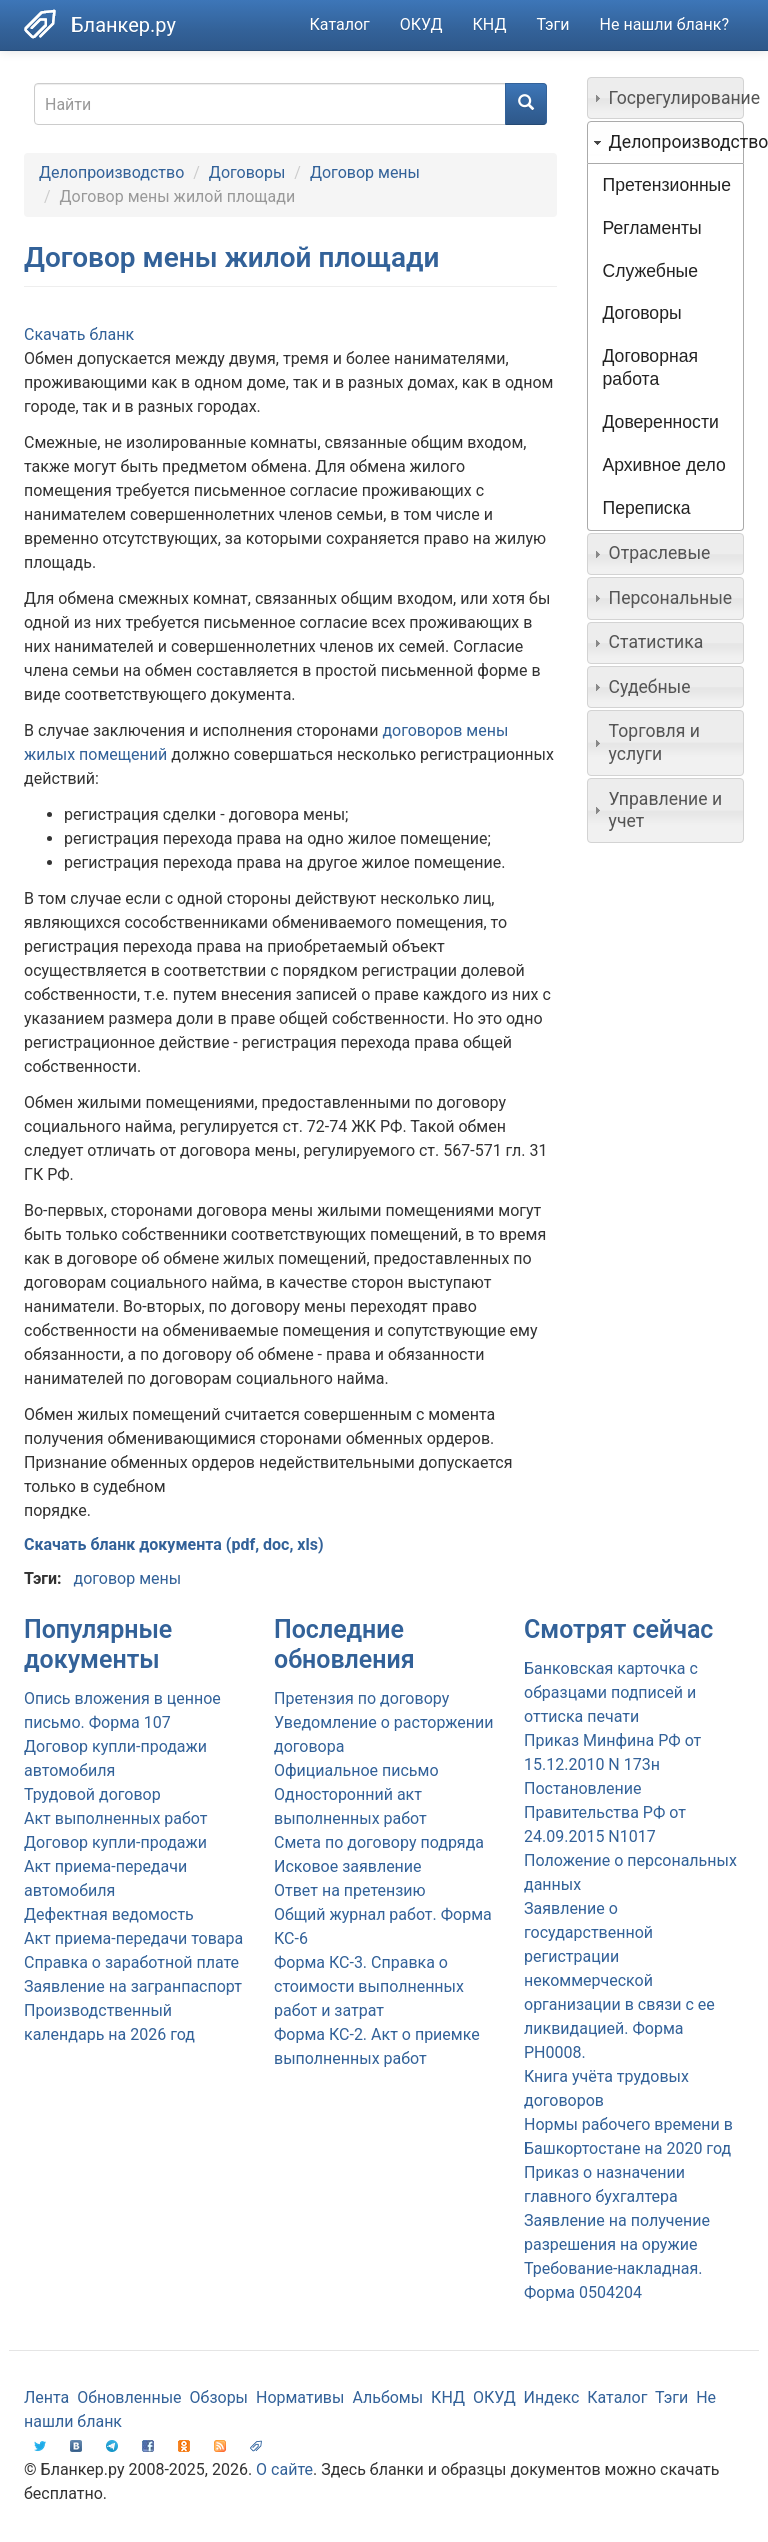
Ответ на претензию (350, 1890)
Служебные (651, 271)
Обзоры (219, 2397)
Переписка (647, 508)
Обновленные (129, 2397)
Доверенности (661, 422)
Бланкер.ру (123, 25)
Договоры (247, 172)
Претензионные (667, 185)
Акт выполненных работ (115, 1818)
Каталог (340, 24)
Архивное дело (664, 465)
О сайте (284, 2469)
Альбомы (387, 2397)
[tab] (666, 98)
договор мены (127, 1578)
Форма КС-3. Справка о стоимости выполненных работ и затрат (369, 1986)
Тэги (552, 24)
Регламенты (652, 228)
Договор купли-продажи (115, 1842)
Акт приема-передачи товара (133, 1938)
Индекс (552, 2397)
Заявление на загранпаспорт (133, 1986)
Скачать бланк (79, 334)
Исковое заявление (348, 1866)
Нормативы (300, 2397)
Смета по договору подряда (379, 1842)
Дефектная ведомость (109, 1914)
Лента (46, 2397)
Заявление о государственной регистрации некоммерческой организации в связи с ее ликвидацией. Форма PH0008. (619, 1980)
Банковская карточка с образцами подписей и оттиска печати (611, 1692)
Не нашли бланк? (664, 24)
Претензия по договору (361, 1698)
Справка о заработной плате (131, 1962)
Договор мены (365, 172)
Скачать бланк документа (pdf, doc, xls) (174, 1544)
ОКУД (421, 24)
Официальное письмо (356, 1770)
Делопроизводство (111, 172)
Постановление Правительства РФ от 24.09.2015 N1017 (605, 1812)
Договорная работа (650, 367)
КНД (490, 24)
